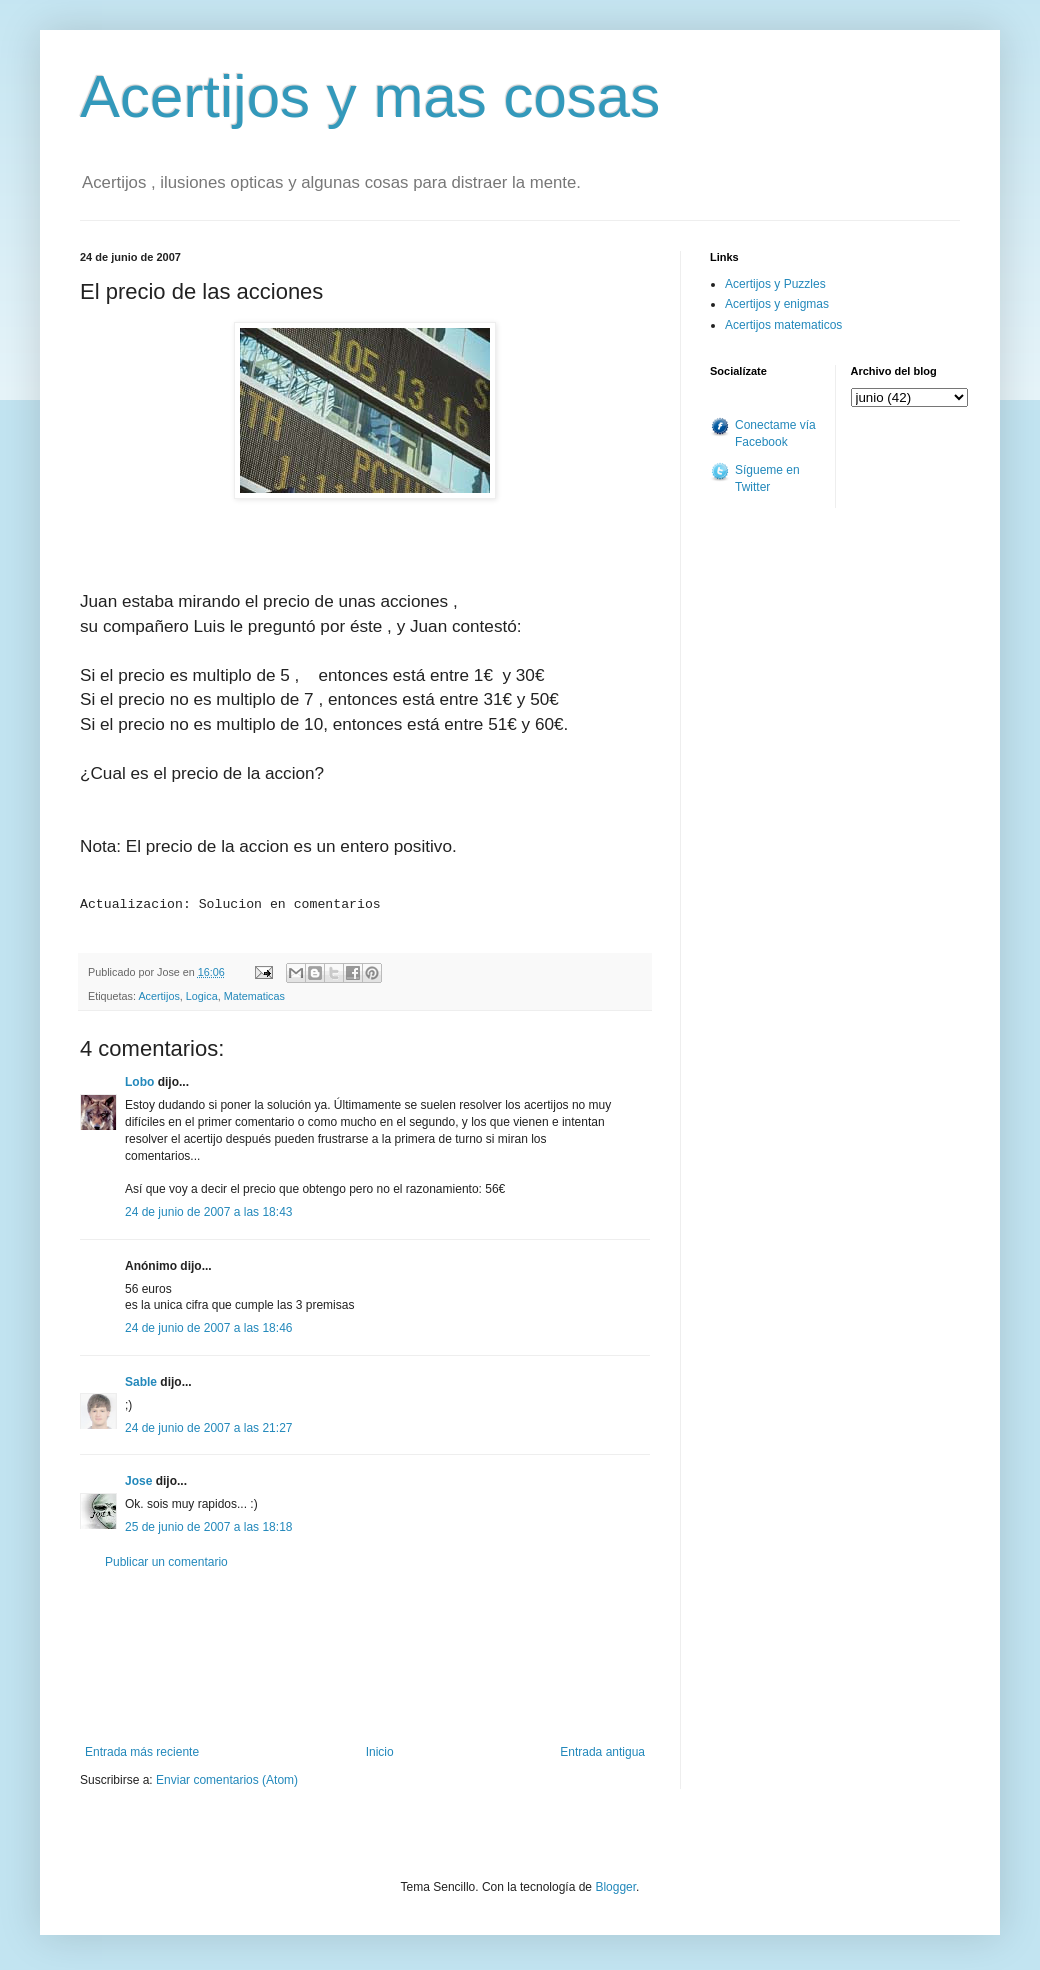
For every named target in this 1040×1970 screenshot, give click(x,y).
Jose (138, 1475)
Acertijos (158, 990)
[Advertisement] (365, 1650)
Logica (202, 990)
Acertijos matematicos (783, 325)
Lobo (139, 1076)
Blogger (615, 1881)
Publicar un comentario (166, 1556)
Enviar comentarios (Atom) (227, 1774)
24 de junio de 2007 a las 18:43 (208, 1206)
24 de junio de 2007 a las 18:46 (208, 1322)
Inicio (380, 1745)
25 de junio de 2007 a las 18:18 (208, 1521)
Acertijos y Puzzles (775, 284)
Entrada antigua (602, 1745)
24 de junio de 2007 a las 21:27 (208, 1421)
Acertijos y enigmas (777, 304)
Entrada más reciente (142, 1745)
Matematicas (254, 990)
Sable (141, 1376)
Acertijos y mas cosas (370, 96)
